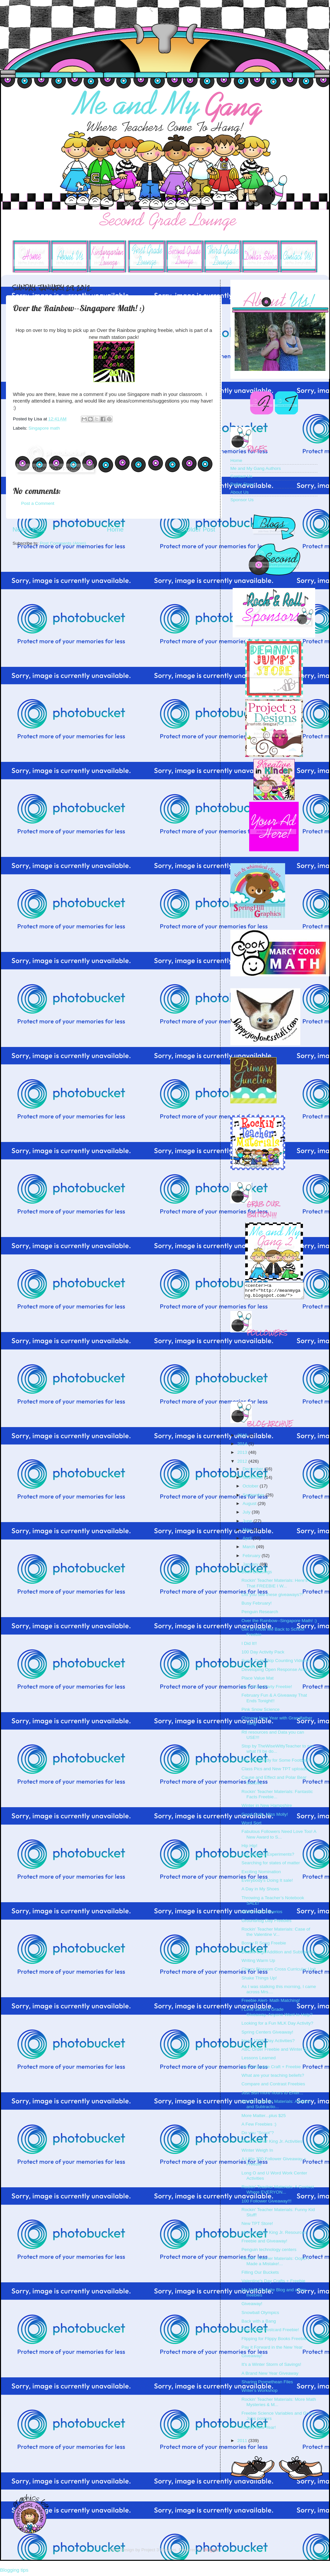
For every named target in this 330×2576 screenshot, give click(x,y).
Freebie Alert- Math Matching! (271, 2003)
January (251, 1567)
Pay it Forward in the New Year (272, 2350)
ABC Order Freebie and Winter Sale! (278, 2052)
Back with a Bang (259, 2324)
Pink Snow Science (261, 1712)
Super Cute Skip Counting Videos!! (276, 1663)
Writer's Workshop (260, 2393)
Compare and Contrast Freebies (273, 2086)
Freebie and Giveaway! (264, 2243)
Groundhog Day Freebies (267, 1923)
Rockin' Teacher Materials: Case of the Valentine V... (276, 1935)
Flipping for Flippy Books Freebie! (275, 2341)
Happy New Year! (259, 2430)
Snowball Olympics (260, 2315)
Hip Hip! (249, 1848)
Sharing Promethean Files (267, 2384)
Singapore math (44, 428)
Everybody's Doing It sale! (267, 1883)
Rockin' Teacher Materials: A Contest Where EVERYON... (278, 2192)
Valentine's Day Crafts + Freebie (273, 2283)
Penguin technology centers (269, 2252)
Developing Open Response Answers (278, 1672)
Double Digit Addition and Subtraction (278, 1954)
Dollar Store (242, 484)
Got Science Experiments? (268, 1857)
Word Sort (252, 1825)
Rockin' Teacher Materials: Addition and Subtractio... (276, 2107)
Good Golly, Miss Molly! (265, 1817)
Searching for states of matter (271, 1865)
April (248, 1541)
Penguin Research (260, 1614)
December (253, 1471)
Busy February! (257, 1606)
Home (115, 529)
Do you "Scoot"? (258, 2135)
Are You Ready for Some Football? (276, 1763)
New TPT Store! (257, 2226)
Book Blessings (257, 1574)
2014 (242, 1446)
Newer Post (29, 529)
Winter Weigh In (257, 2153)
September (254, 1497)
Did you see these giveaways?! (272, 1597)
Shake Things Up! (259, 1980)
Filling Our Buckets (260, 2275)
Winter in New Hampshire (267, 1808)
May (247, 1532)
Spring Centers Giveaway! (267, 2035)
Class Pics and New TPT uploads (275, 1771)
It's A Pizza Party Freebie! (267, 1689)
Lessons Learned (259, 2060)
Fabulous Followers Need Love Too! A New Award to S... (279, 1837)
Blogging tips (14, 2573)
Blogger (211, 2552)
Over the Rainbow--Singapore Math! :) (279, 1623)
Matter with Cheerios (262, 1914)
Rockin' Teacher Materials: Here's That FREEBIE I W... (275, 1586)
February (252, 1558)
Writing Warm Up (258, 1963)
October (251, 1488)
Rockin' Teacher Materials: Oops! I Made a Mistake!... (275, 2264)
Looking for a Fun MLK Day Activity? (278, 2026)
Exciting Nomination (261, 1874)
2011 (242, 2443)
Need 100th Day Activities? (268, 2043)
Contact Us (241, 476)
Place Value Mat (258, 1681)
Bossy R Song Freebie (264, 1945)
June (248, 1523)
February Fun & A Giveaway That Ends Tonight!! (274, 1701)
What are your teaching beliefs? (273, 2078)
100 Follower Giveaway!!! (267, 2203)
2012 (242, 1464)
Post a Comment (37, 503)
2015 (242, 1438)
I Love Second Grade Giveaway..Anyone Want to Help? (277, 2015)
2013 (242, 1455)
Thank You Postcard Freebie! (270, 2332)
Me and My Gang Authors (255, 468)
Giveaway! (252, 2306)
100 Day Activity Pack (263, 1654)
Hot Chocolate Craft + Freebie (271, 2069)
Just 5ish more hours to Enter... (272, 2095)
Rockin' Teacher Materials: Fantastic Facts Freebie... (277, 1797)
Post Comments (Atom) (63, 543)
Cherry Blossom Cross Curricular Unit (279, 1972)
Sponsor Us (242, 499)
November (253, 1480)
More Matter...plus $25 (264, 2118)
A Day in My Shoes (260, 1891)
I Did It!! (249, 1646)
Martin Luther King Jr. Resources (274, 2235)
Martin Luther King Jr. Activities (272, 2144)
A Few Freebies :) (259, 2127)
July (247, 1515)
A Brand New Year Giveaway (270, 2376)
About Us (239, 492)
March (249, 1549)
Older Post (200, 529)
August (250, 1506)
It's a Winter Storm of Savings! (271, 2367)
